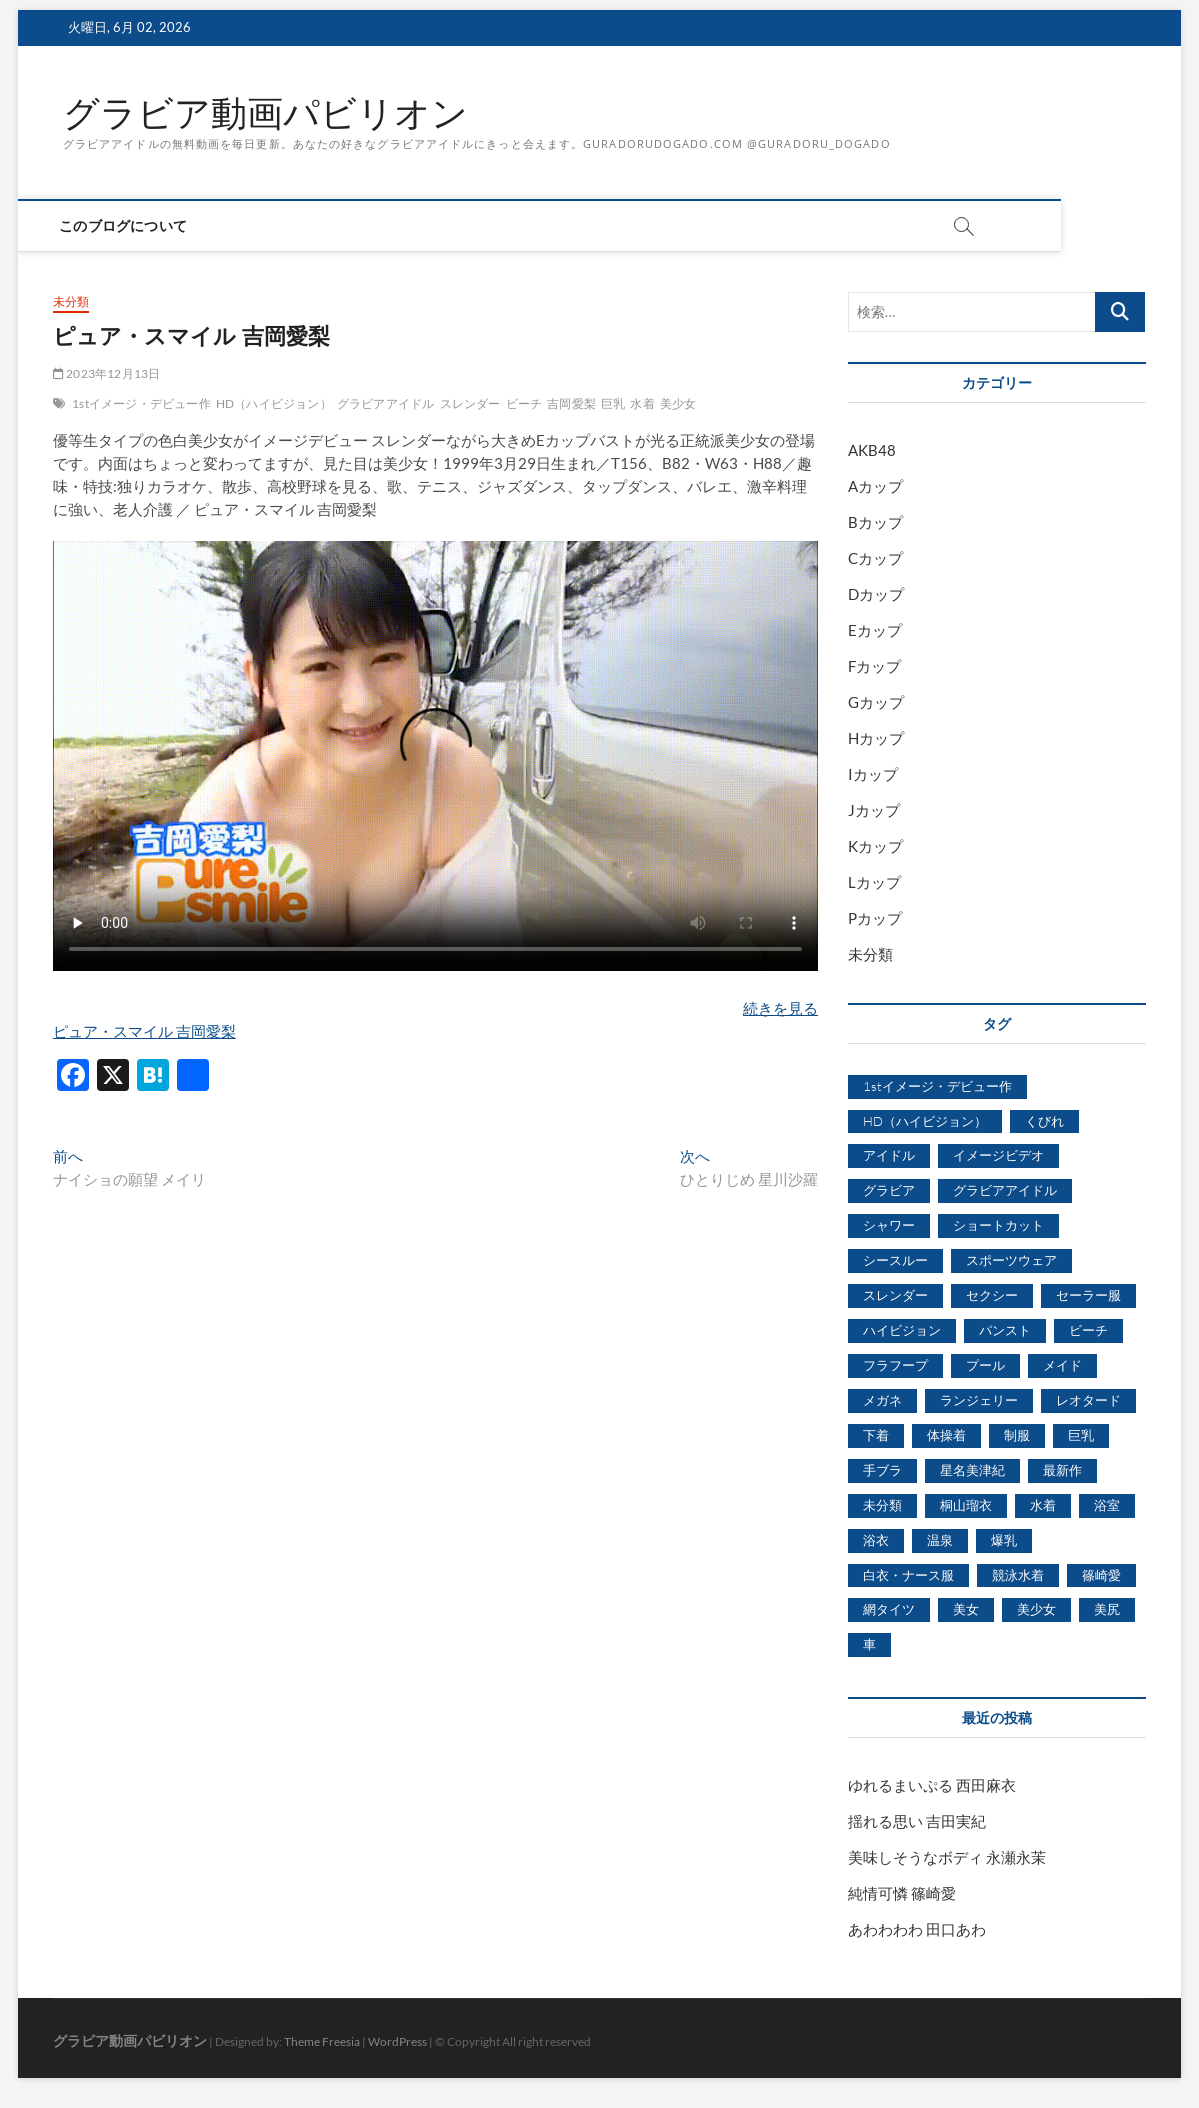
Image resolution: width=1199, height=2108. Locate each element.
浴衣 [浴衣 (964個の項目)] (876, 1540)
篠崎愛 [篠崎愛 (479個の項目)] (1101, 1575)
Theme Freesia (322, 2041)
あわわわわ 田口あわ (917, 1929)
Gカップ (876, 702)
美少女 (678, 403)
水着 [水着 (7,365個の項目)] (1043, 1505)
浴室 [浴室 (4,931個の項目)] (1107, 1505)
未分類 (71, 301)
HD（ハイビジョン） (274, 403)
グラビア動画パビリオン (265, 113)
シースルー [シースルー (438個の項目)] (895, 1260)
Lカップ (874, 882)
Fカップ (874, 666)
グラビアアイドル (386, 403)
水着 (642, 403)
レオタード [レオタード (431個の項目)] (1088, 1400)
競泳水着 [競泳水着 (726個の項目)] (1018, 1575)
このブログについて (127, 225)
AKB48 (872, 450)
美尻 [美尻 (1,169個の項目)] (1107, 1609)
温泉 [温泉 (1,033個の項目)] (940, 1540)
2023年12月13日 (107, 373)
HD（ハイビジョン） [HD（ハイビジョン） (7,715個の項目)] (925, 1121)
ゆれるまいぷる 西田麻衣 (932, 1785)
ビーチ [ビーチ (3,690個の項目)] (1088, 1330)
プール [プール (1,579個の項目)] (985, 1365)
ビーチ (524, 403)
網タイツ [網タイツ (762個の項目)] (889, 1609)
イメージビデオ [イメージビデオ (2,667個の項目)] (998, 1155)
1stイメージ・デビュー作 (141, 403)
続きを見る (780, 1008)
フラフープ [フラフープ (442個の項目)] (895, 1365)
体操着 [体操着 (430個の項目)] (946, 1435)
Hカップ (876, 738)
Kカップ (875, 846)
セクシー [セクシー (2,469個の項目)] (992, 1295)
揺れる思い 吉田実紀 (917, 1821)
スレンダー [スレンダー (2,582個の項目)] (895, 1295)
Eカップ (875, 630)
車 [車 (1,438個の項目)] (869, 1644)
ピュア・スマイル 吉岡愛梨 (144, 1031)
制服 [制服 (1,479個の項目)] (1017, 1435)
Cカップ (875, 558)
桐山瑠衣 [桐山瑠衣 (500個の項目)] (966, 1505)
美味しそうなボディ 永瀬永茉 (947, 1857)
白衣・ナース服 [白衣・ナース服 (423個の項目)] (908, 1575)
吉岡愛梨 (571, 403)
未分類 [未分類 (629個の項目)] (882, 1505)
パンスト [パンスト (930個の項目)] (1005, 1330)
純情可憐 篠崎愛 (902, 1893)
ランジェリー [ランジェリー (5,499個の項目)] (979, 1400)
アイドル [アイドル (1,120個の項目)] (889, 1155)
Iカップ (873, 774)
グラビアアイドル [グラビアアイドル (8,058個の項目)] (1005, 1190)
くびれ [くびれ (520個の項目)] (1044, 1121)
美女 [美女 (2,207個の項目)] (966, 1609)
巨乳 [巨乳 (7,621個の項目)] (1081, 1435)
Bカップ (875, 522)
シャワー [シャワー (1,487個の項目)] (889, 1225)
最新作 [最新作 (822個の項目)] (1062, 1470)
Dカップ (876, 594)
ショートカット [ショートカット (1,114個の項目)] (998, 1225)
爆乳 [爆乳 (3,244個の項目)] (1004, 1540)
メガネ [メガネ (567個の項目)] (882, 1400)
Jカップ (874, 810)
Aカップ (875, 486)
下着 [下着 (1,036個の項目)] (876, 1435)
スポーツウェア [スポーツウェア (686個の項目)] (1011, 1260)
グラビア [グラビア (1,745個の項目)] (889, 1190)
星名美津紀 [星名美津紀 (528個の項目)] (972, 1470)
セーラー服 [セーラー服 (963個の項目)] (1088, 1295)
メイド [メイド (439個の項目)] (1062, 1365)
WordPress (397, 2041)
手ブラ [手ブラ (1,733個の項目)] (882, 1470)
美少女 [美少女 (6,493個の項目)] (1036, 1609)
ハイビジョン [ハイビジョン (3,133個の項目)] (902, 1330)
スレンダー (470, 403)
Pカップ (875, 918)
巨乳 (613, 403)
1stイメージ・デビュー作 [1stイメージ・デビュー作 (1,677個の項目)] (937, 1086)
